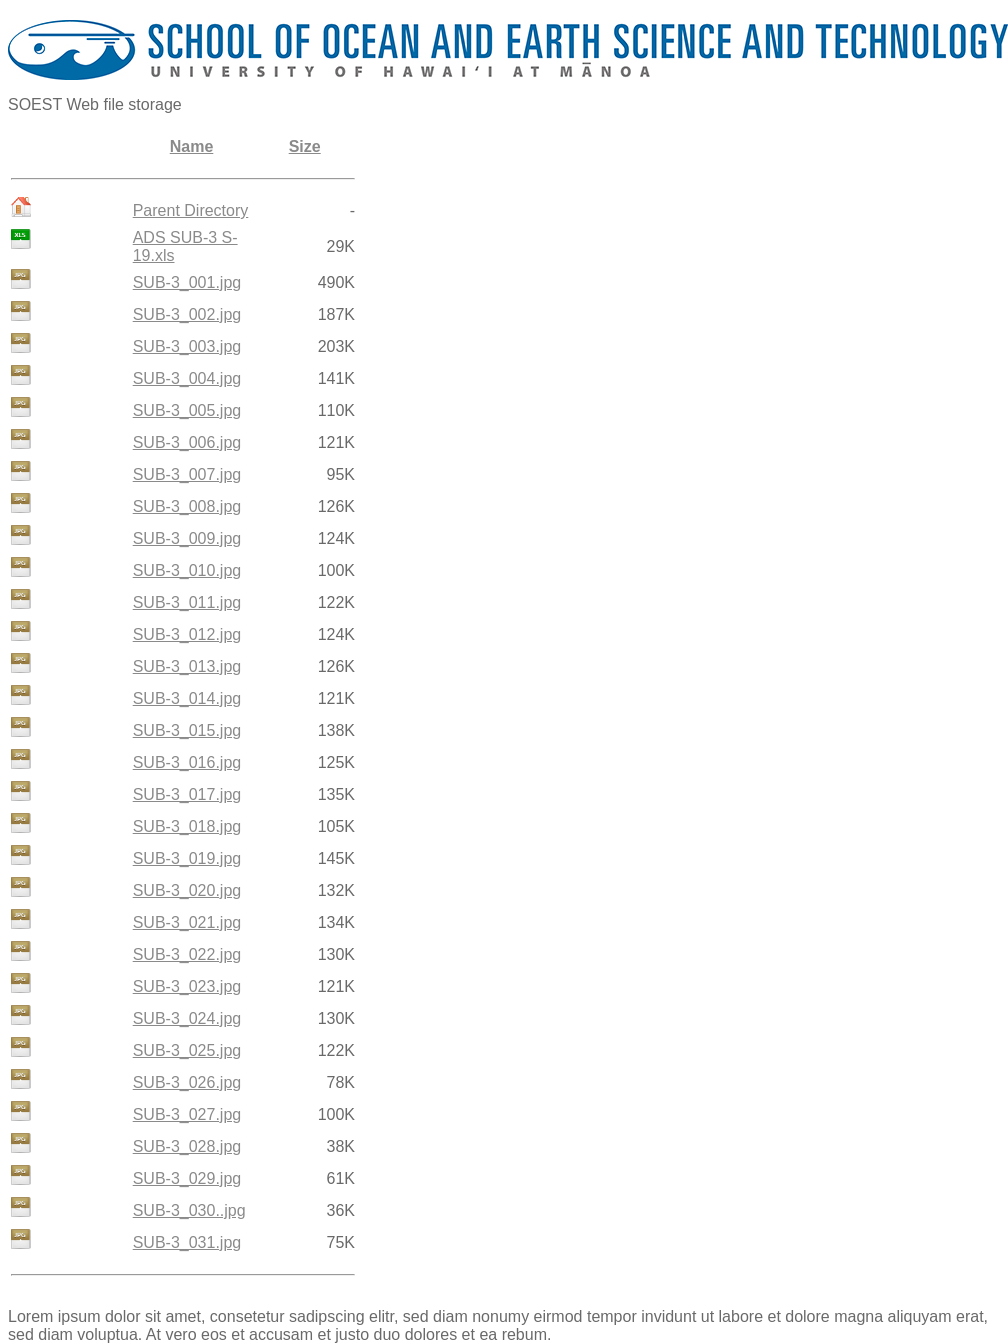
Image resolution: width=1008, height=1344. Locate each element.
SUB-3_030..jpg (189, 1210)
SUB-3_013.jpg (187, 666)
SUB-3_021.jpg (187, 922)
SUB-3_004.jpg (187, 378)
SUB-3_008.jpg (187, 506)
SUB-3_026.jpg (187, 1082)
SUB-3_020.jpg (187, 890)
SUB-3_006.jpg (187, 442)
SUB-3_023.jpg (187, 986)
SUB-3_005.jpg (187, 410)
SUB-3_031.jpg (187, 1242)
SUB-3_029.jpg (187, 1178)
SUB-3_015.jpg (187, 730)
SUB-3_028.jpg (187, 1146)
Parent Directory (191, 210)
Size (305, 146)
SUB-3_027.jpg (187, 1114)
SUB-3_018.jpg (187, 826)
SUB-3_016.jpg (187, 762)
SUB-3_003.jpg (187, 346)
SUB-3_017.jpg (187, 794)
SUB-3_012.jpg (187, 634)
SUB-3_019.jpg (187, 858)
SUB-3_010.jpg (187, 570)
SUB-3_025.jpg (187, 1050)
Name (192, 146)
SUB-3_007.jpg (187, 474)
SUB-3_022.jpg (187, 954)
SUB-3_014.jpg (187, 698)
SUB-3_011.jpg (187, 602)
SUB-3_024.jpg (187, 1018)
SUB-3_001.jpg (187, 282)
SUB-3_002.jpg (187, 314)
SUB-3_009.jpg (187, 538)
